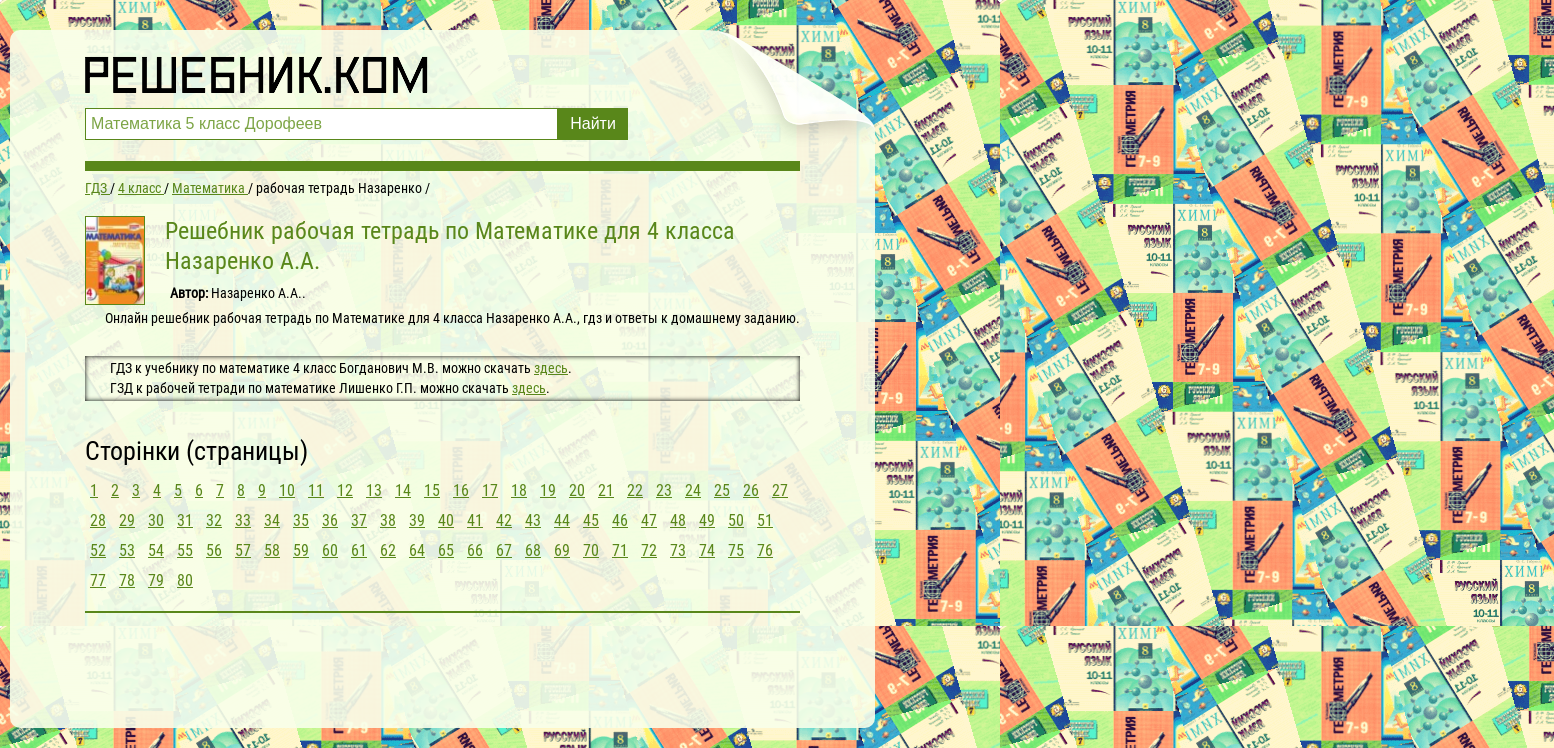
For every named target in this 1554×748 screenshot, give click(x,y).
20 (577, 490)
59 (301, 550)
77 (98, 580)
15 (432, 490)
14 (403, 490)
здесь (551, 368)
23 (664, 490)
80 (185, 580)
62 (388, 550)
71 (620, 550)
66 (475, 550)
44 (562, 520)
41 (475, 520)
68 (533, 550)
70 (591, 550)
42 (504, 520)
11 (316, 490)
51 (765, 520)
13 (374, 490)
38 (388, 520)
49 (707, 520)
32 (214, 520)
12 (345, 490)
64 (417, 550)
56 (214, 550)
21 (606, 490)
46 (620, 520)
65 (446, 550)
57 (243, 550)
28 (98, 520)
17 (490, 490)
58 (272, 550)
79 (156, 580)
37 (359, 520)
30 (156, 520)
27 (780, 490)
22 (635, 490)
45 (591, 520)
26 (751, 490)
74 (707, 550)
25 (722, 490)
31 (185, 520)
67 (504, 550)
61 (359, 550)
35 (301, 520)
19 (548, 490)
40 (446, 520)
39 (417, 520)
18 (519, 490)
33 (243, 520)
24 (693, 490)
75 (736, 550)
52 (98, 550)
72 (649, 550)
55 (185, 550)
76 (765, 550)
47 (649, 520)
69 (562, 550)
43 (533, 520)
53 (127, 550)
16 (461, 490)
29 (127, 520)
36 (330, 520)
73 (678, 550)
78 (127, 580)
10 (287, 490)
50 (736, 520)
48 (678, 520)
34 (272, 520)
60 (330, 550)
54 (156, 550)
